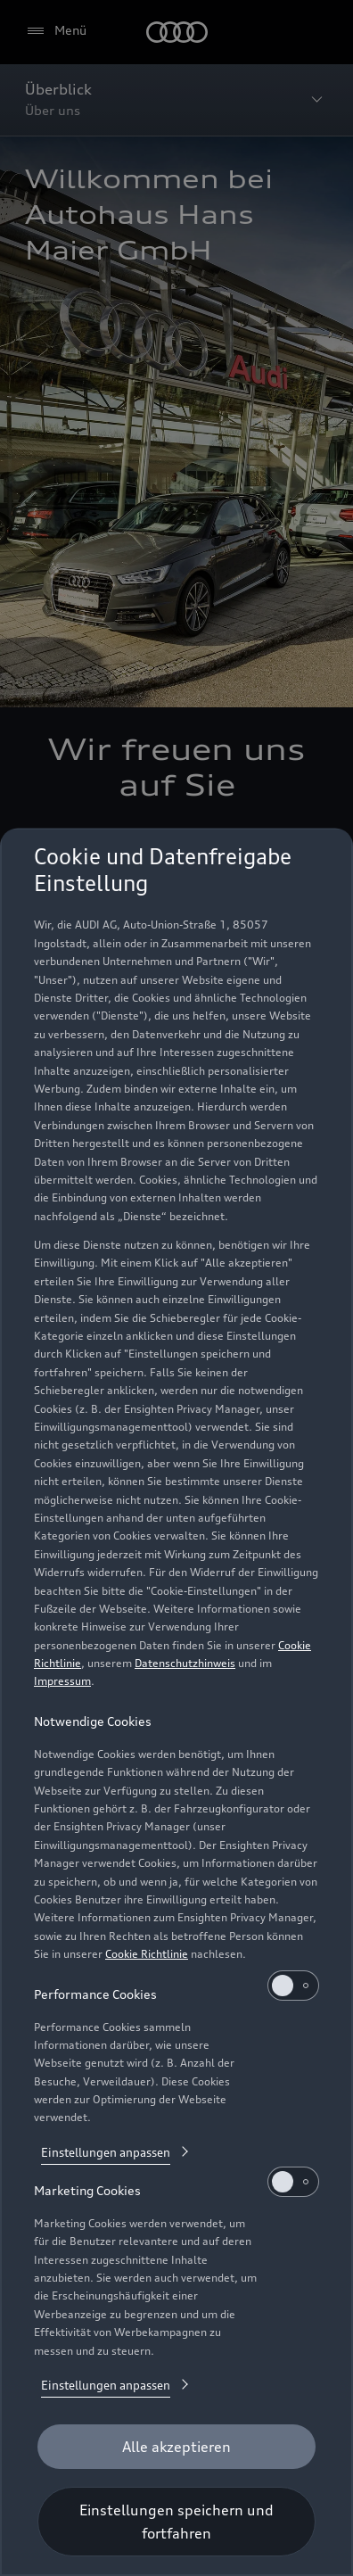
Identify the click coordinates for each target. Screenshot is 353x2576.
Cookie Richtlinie (146, 1954)
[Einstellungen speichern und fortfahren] (176, 2521)
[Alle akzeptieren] (176, 2446)
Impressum (62, 1681)
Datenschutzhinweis (185, 1663)
